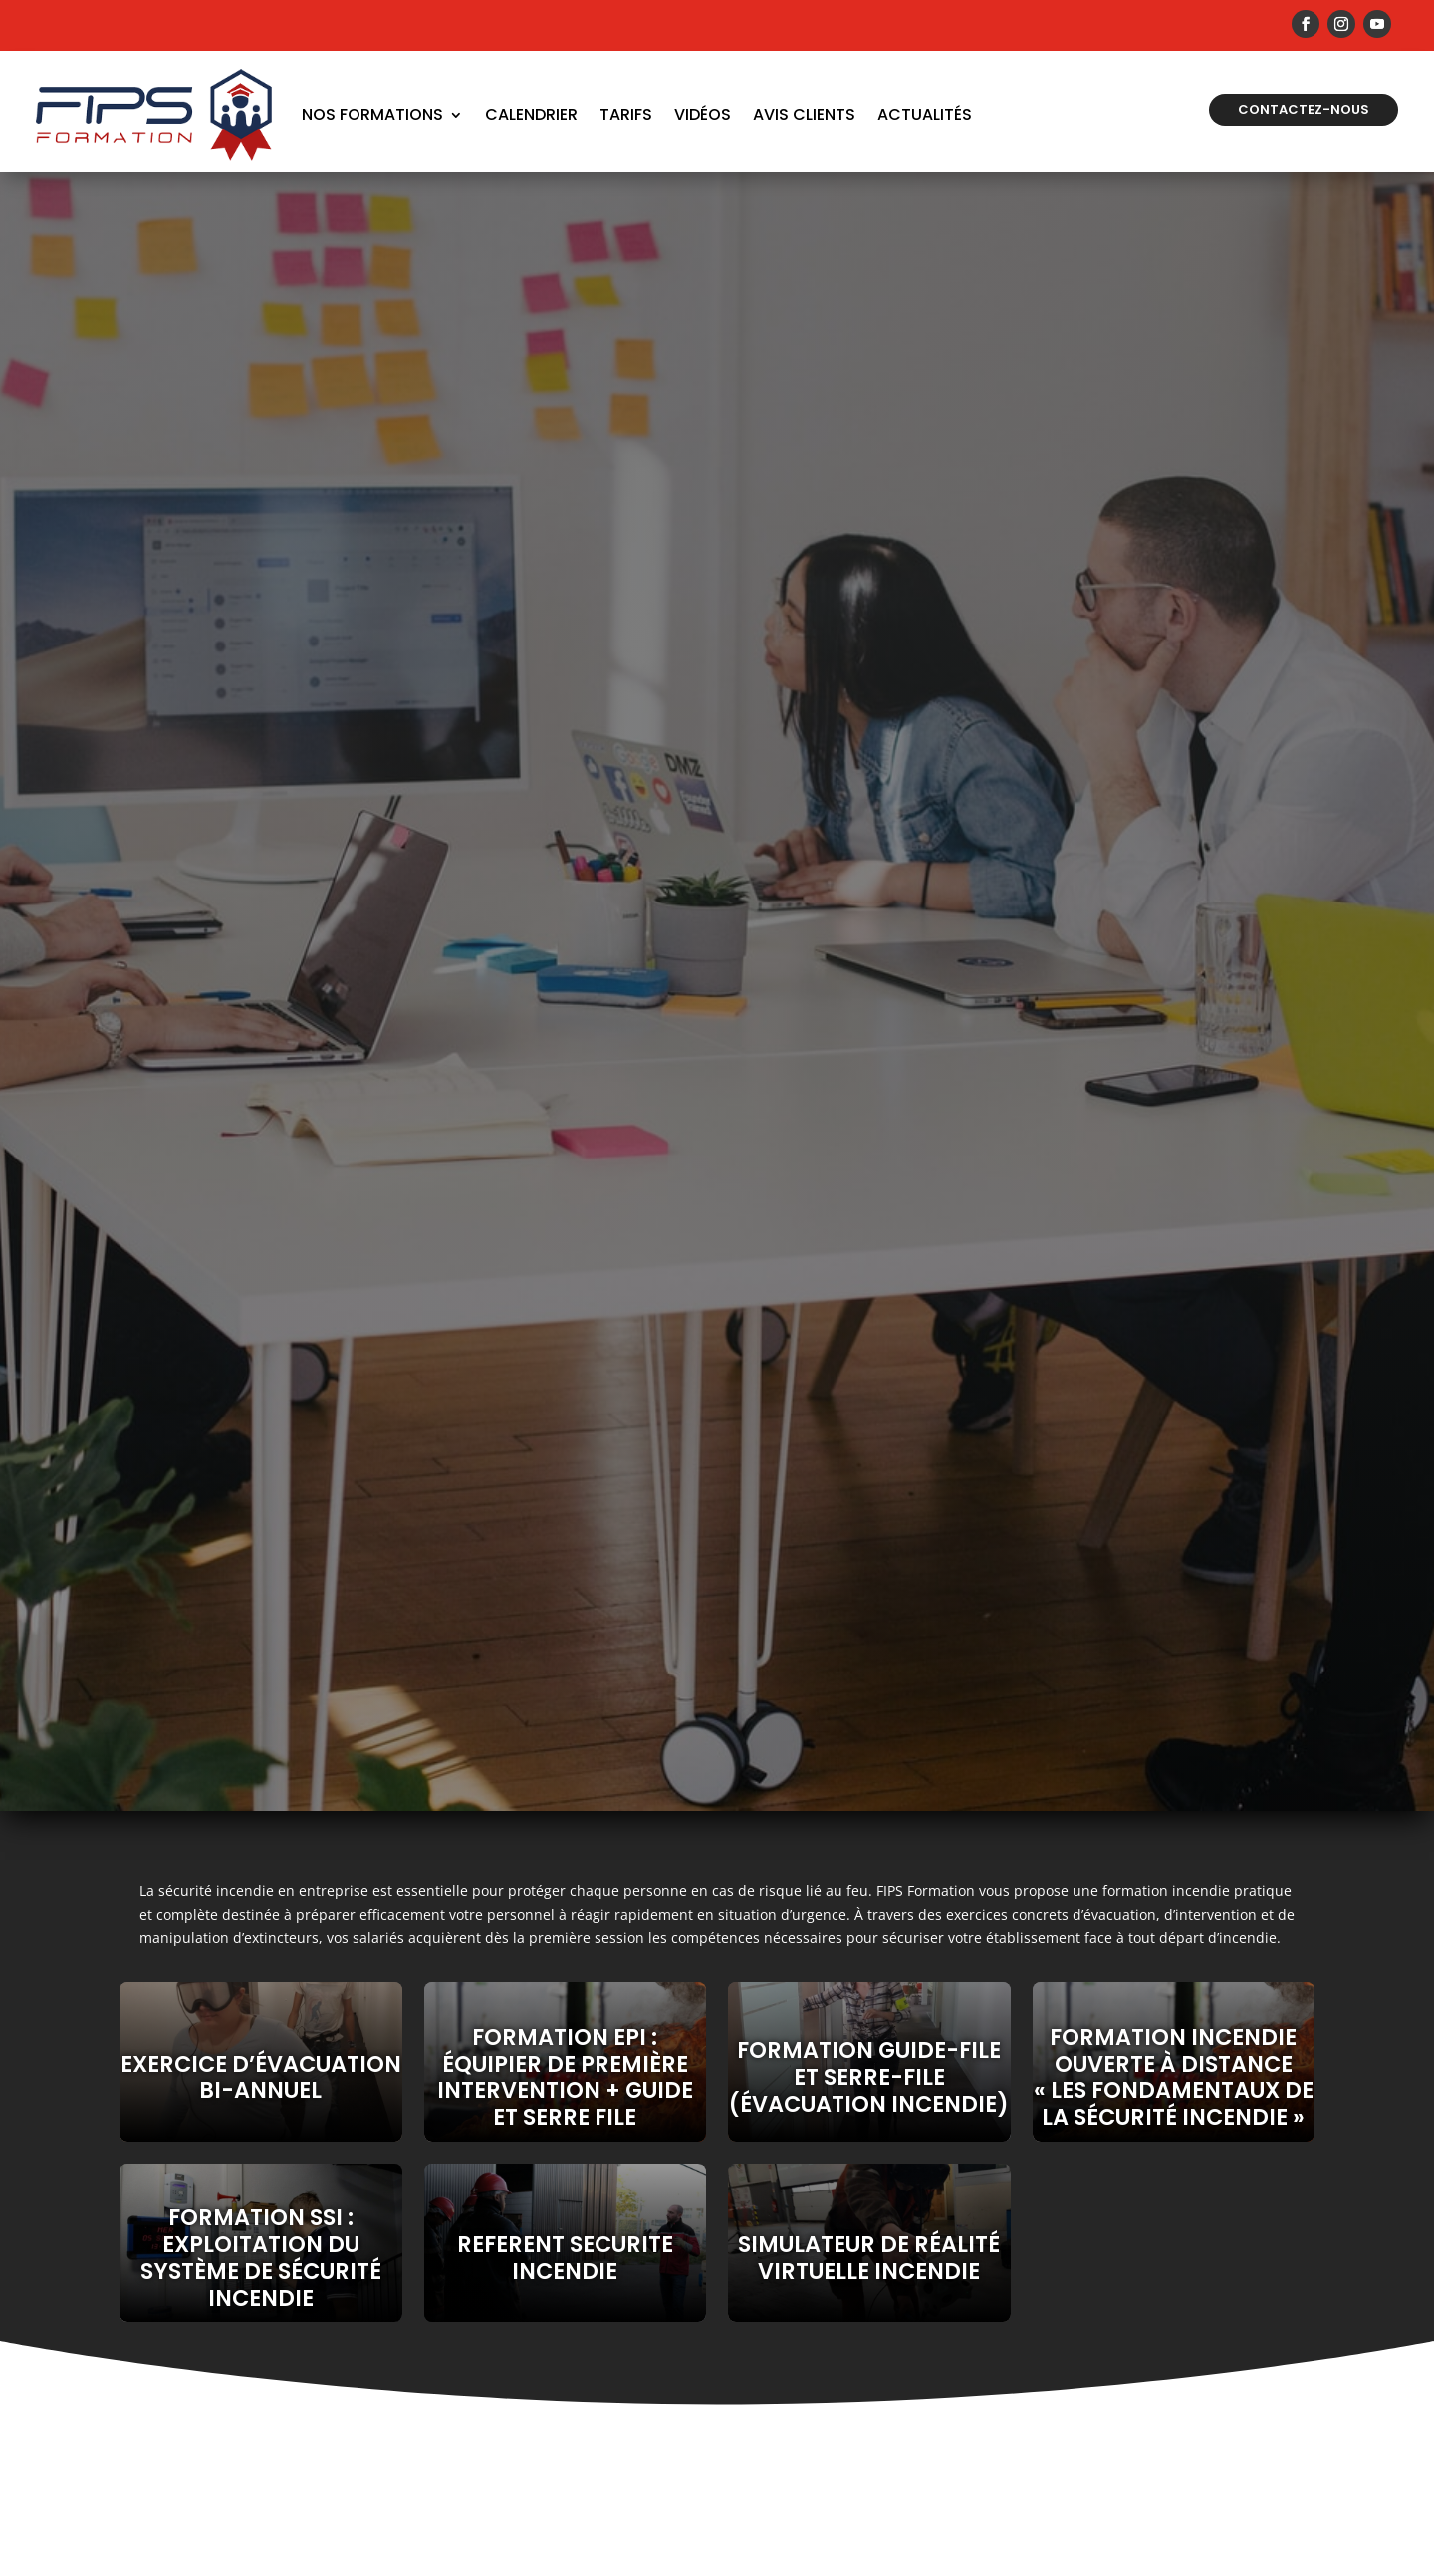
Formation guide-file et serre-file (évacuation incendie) (869, 2077)
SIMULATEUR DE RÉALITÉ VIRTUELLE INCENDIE (869, 2257)
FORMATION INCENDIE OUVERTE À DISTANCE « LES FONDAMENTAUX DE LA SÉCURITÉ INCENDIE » (1174, 2077)
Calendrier (531, 114)
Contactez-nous (1303, 109)
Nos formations (372, 114)
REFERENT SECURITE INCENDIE (565, 2257)
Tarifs (625, 114)
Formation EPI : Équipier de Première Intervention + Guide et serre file (565, 2077)
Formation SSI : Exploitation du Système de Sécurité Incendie (260, 2257)
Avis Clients (804, 114)
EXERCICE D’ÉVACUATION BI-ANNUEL (260, 2077)
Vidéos (702, 114)
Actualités (924, 114)
